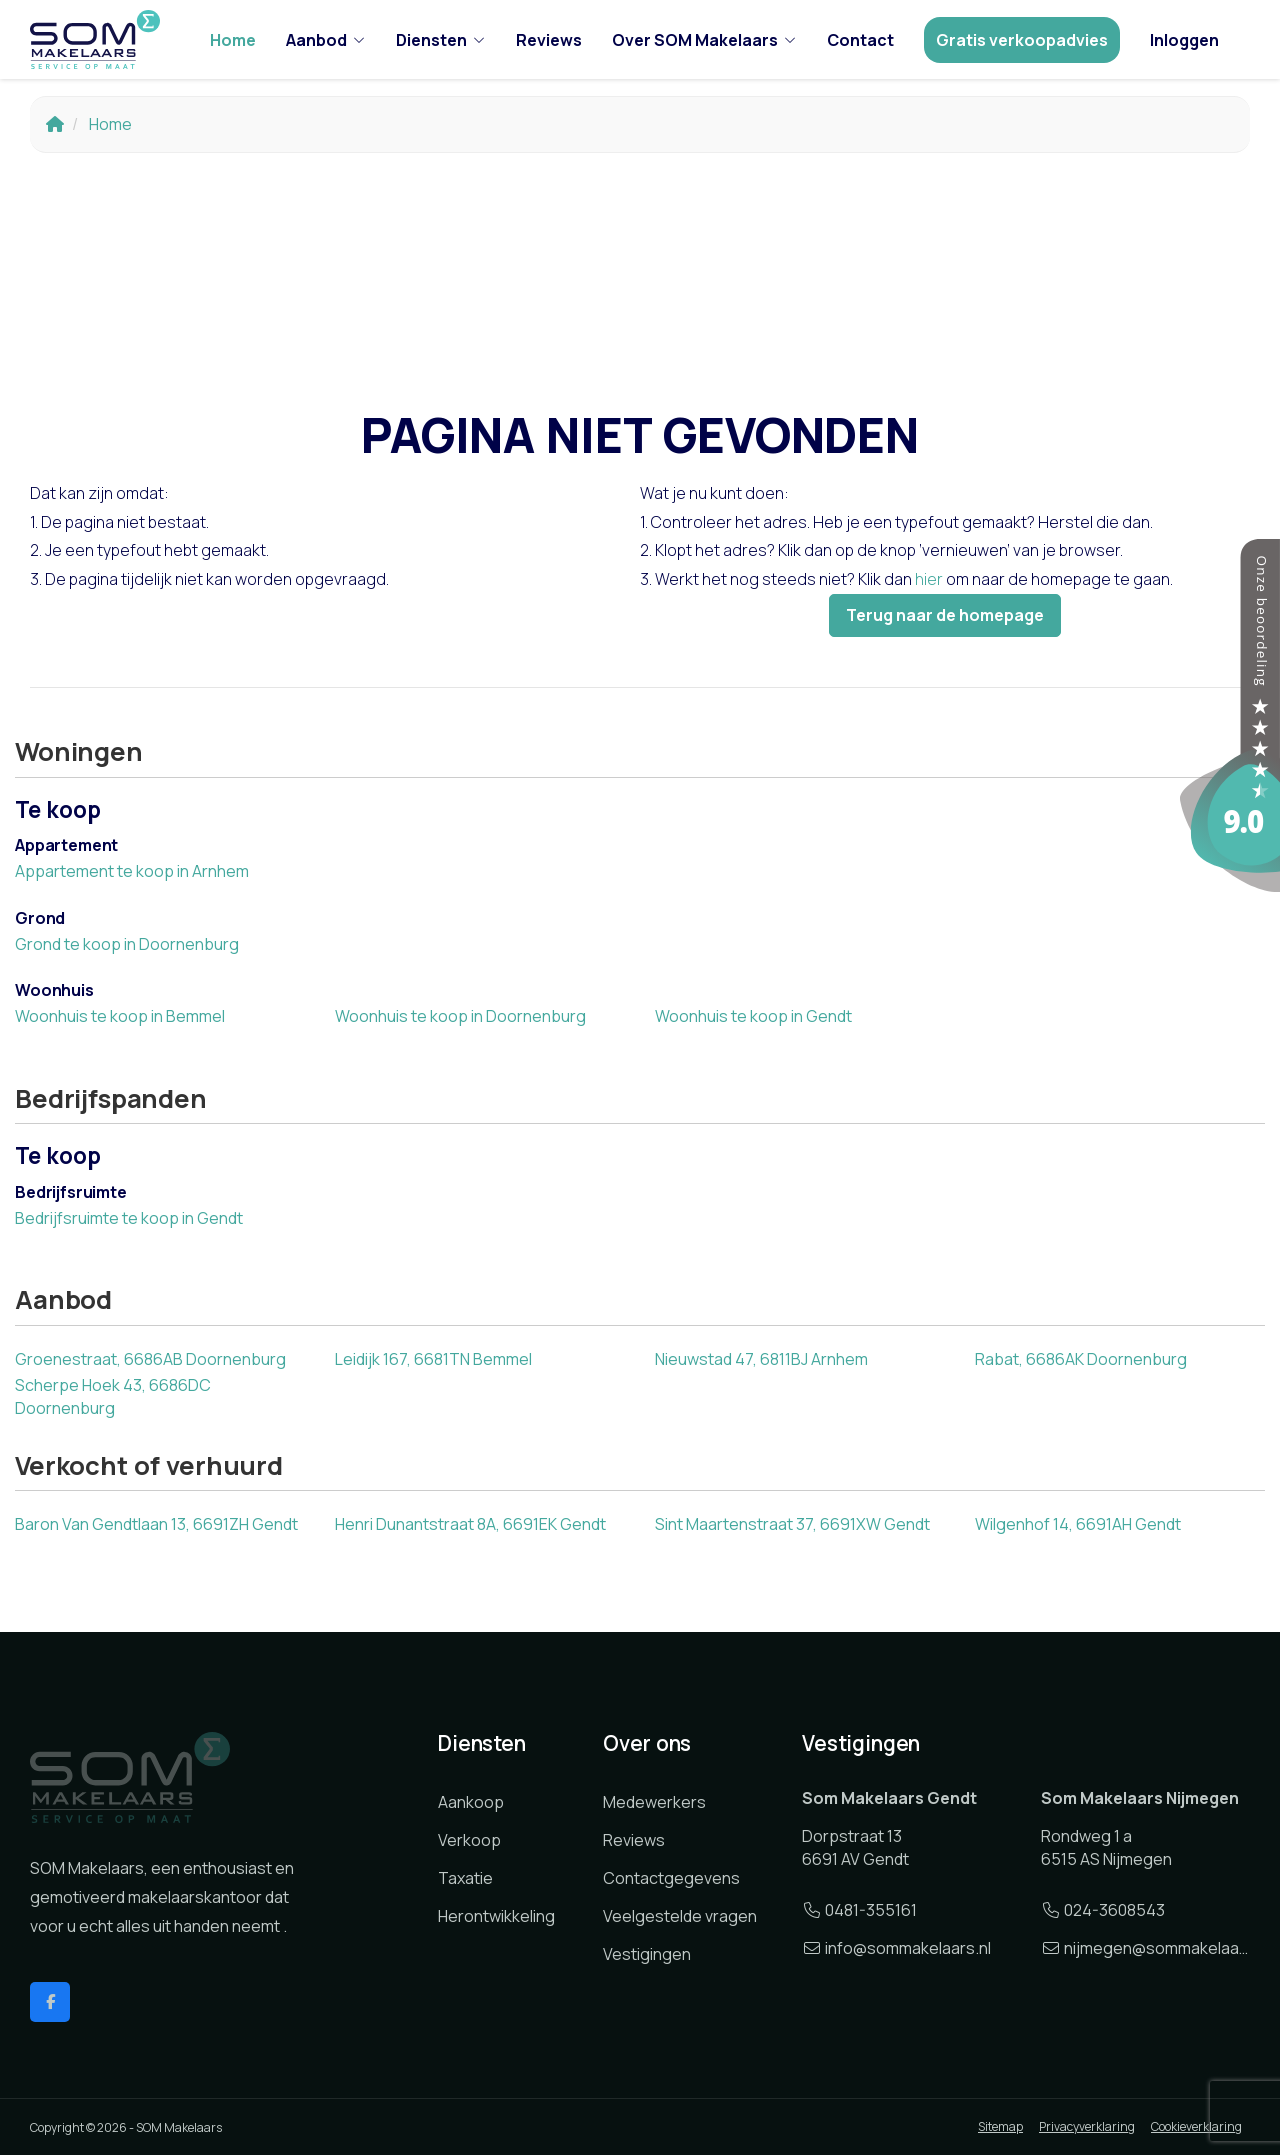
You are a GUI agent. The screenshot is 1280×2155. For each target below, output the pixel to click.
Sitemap (1000, 2126)
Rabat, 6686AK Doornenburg (1081, 1359)
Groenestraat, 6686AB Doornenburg (150, 1359)
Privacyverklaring (1087, 2126)
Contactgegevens (671, 1878)
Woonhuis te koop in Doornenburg (460, 1016)
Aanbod (326, 40)
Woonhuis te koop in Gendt (753, 1016)
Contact (860, 40)
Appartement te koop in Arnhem (132, 871)
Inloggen (1184, 40)
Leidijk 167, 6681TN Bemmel (433, 1359)
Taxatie (465, 1878)
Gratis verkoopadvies (1022, 40)
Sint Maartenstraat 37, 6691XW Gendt (792, 1524)
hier (929, 579)
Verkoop (469, 1840)
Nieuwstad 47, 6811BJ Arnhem (761, 1359)
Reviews (549, 40)
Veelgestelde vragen (680, 1916)
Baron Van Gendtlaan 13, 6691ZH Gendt (156, 1524)
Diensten (441, 40)
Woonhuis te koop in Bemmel (120, 1016)
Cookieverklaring (1196, 2126)
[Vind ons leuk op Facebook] (50, 2002)
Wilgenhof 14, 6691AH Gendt (1078, 1524)
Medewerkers (654, 1802)
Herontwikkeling (496, 1916)
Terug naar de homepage (945, 615)
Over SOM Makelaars (704, 40)
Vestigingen (647, 1954)
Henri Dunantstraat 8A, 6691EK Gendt (470, 1524)
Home (233, 40)
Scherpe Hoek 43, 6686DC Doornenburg (113, 1396)
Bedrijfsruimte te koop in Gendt (129, 1218)
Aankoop (471, 1802)
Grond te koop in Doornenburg (127, 944)
